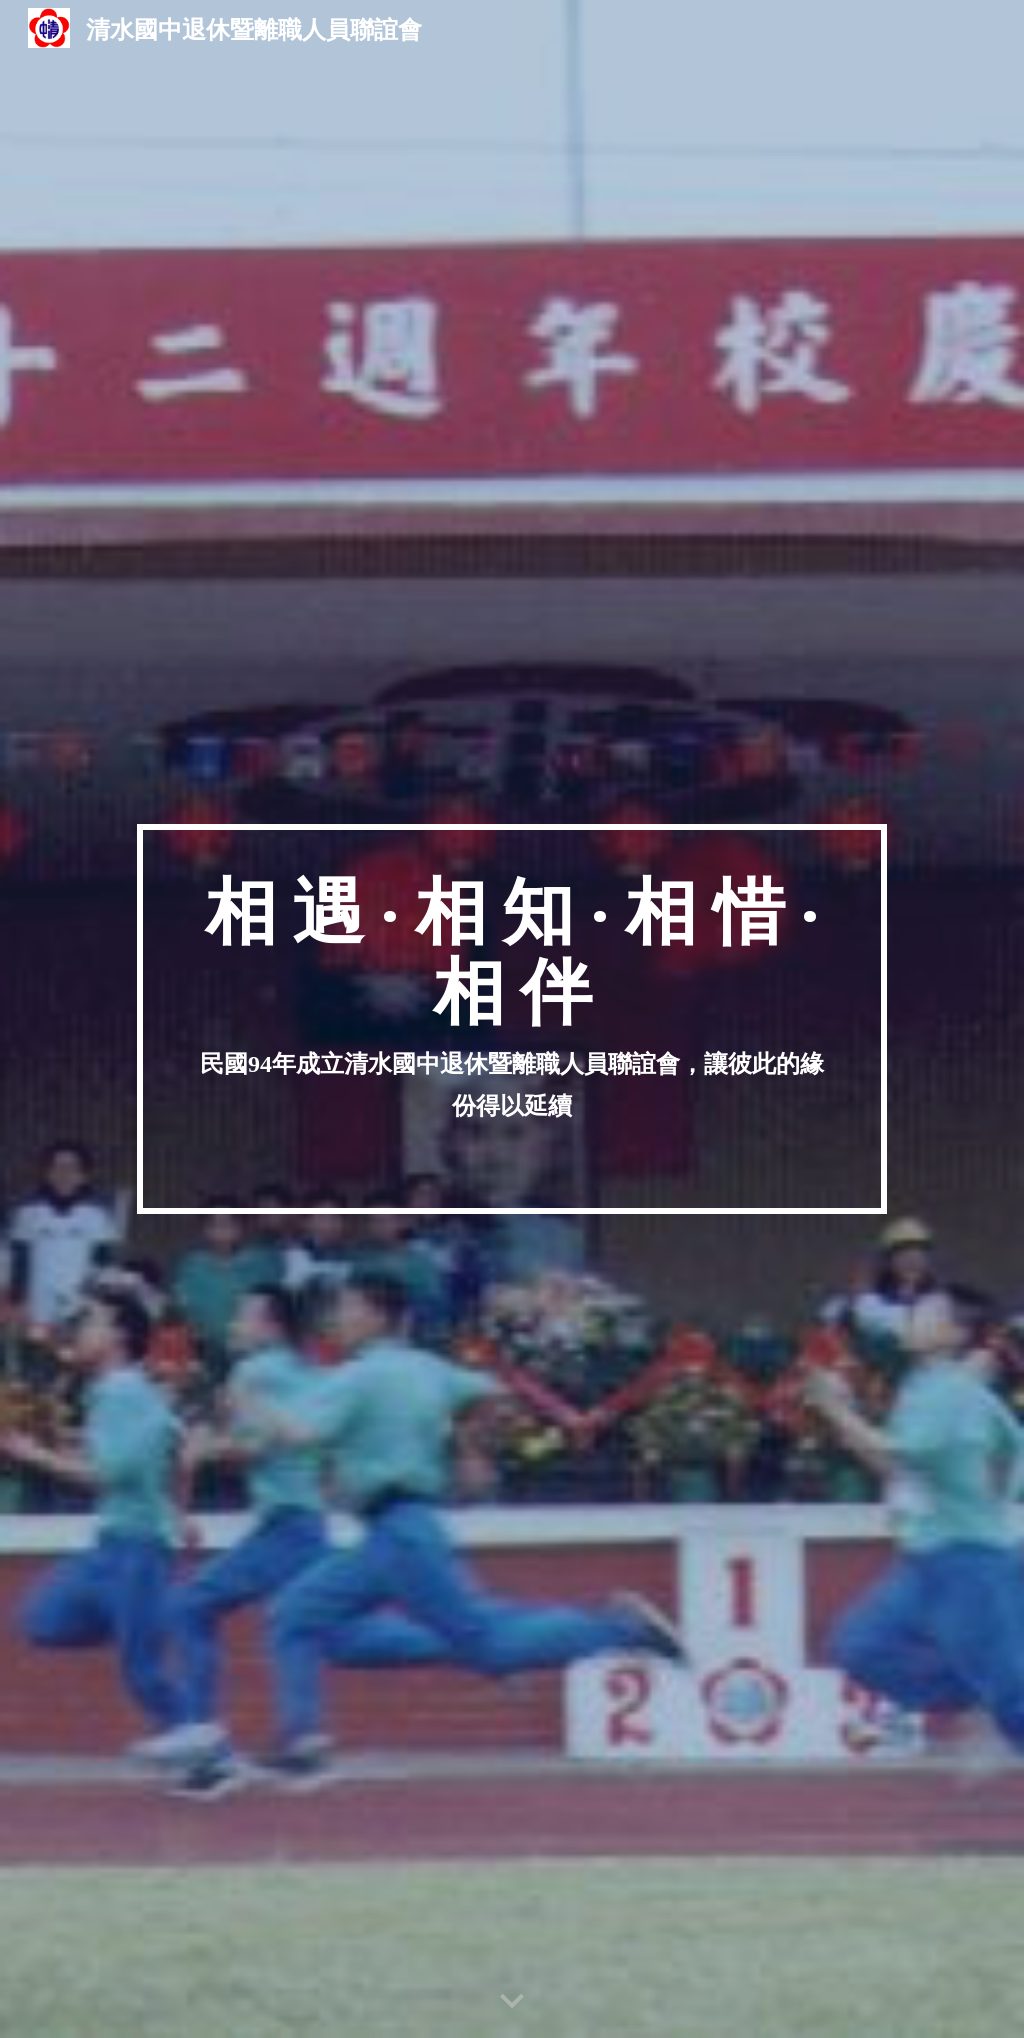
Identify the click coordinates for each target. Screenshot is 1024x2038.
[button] (512, 2002)
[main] (512, 1019)
